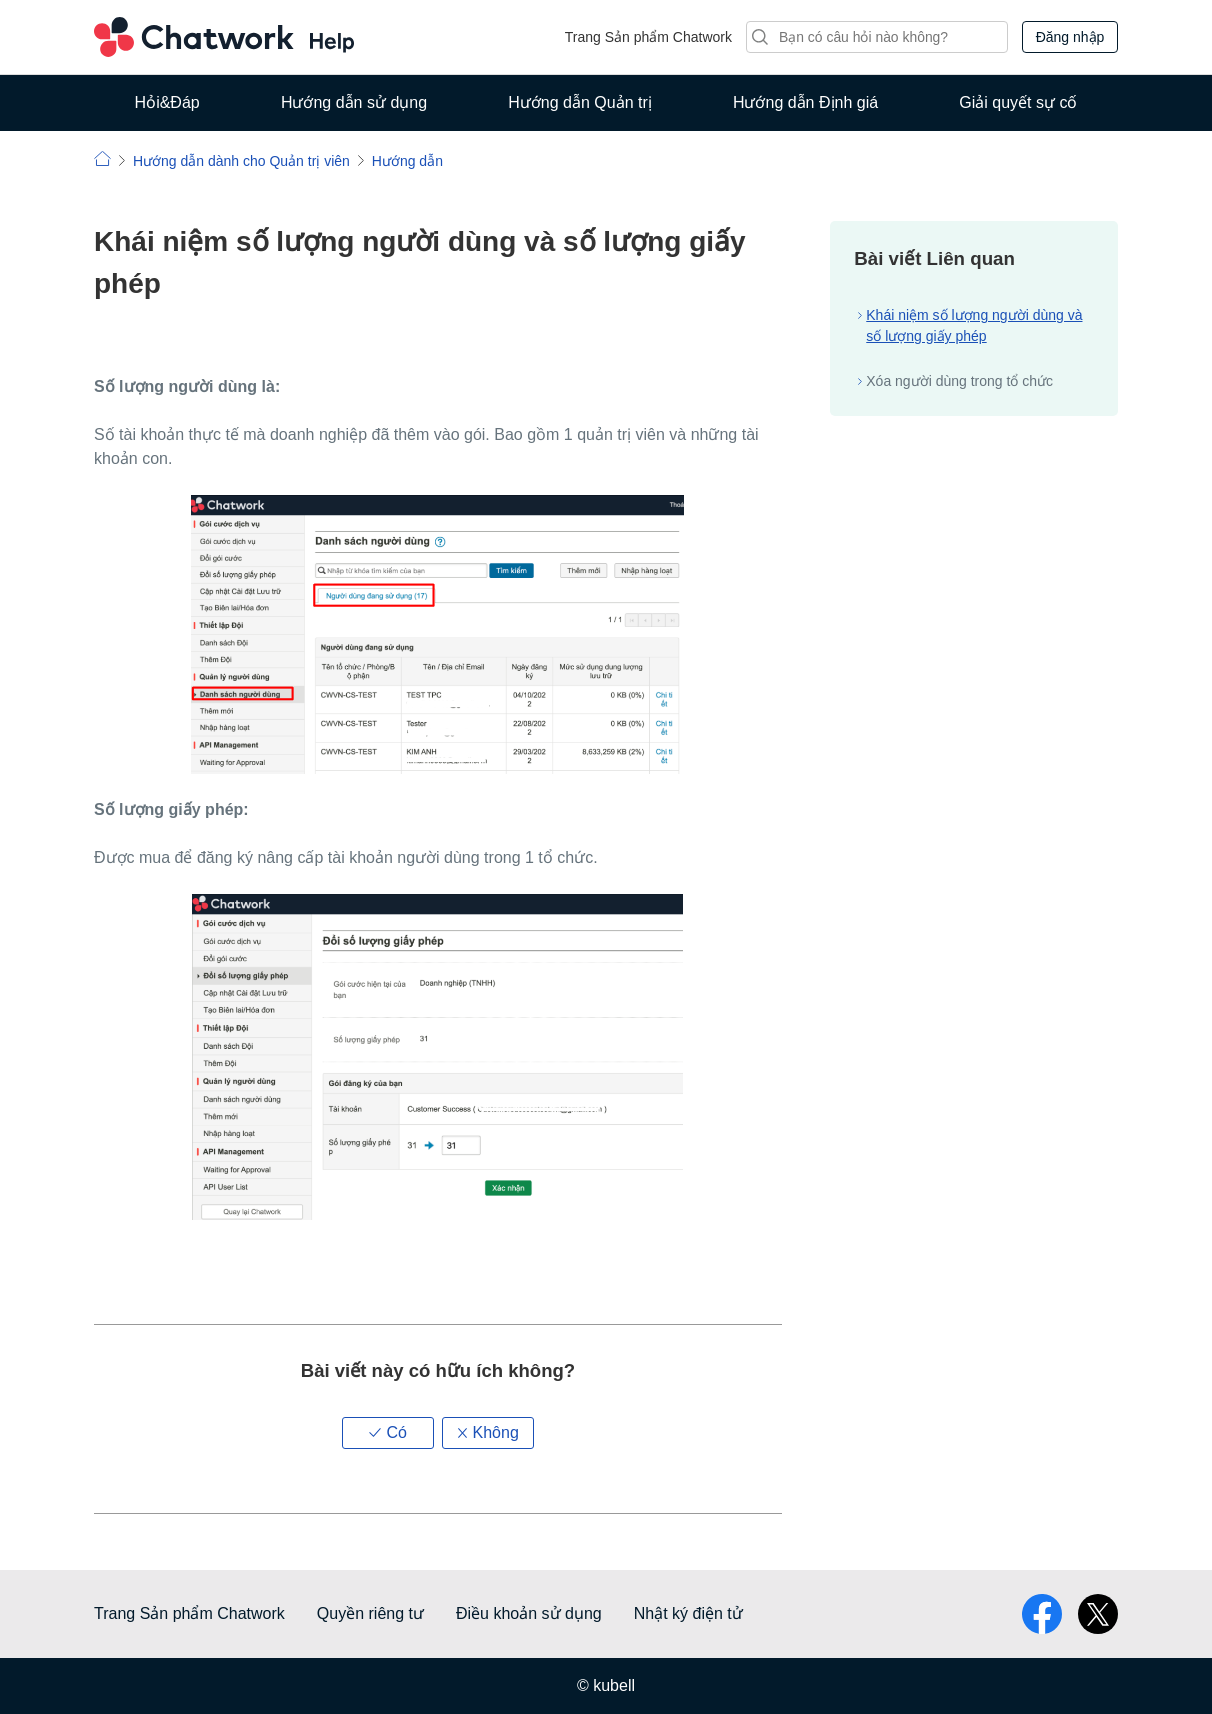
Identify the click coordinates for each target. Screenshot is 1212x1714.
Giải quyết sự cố (1018, 102)
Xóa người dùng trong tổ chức (959, 381)
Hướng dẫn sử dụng (354, 102)
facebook (1042, 1614)
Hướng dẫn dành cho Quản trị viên (241, 161)
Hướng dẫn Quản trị (580, 102)
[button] (388, 1433)
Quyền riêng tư (370, 1613)
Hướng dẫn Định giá (805, 102)
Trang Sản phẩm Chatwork (648, 37)
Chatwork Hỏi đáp (224, 37)
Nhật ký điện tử (688, 1613)
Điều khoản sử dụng (529, 1613)
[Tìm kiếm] (877, 37)
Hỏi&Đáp (167, 102)
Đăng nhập (1070, 37)
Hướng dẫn (407, 161)
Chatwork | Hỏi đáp (102, 158)
